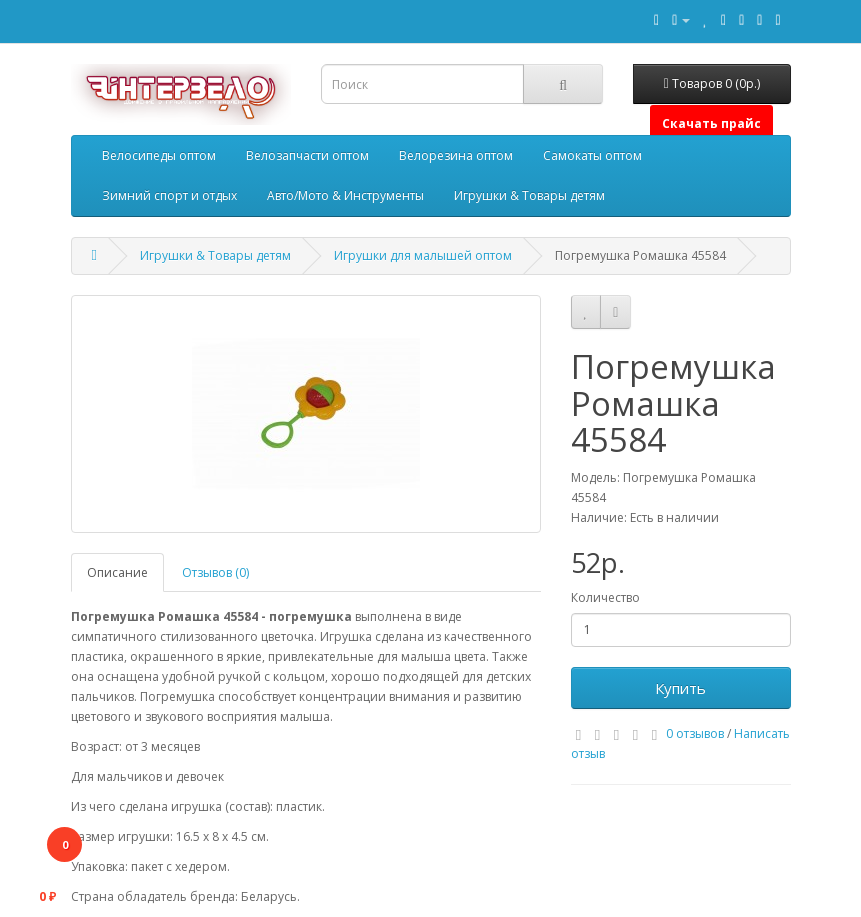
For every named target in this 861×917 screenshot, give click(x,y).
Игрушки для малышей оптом (423, 255)
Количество (605, 597)
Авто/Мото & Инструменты (345, 195)
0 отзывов (695, 733)
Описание (117, 572)
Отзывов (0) (215, 572)
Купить (680, 688)
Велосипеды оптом (159, 155)
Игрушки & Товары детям (529, 195)
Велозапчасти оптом (307, 155)
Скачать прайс (711, 123)
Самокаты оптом (592, 155)
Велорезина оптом (456, 155)
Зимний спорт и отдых (169, 195)
